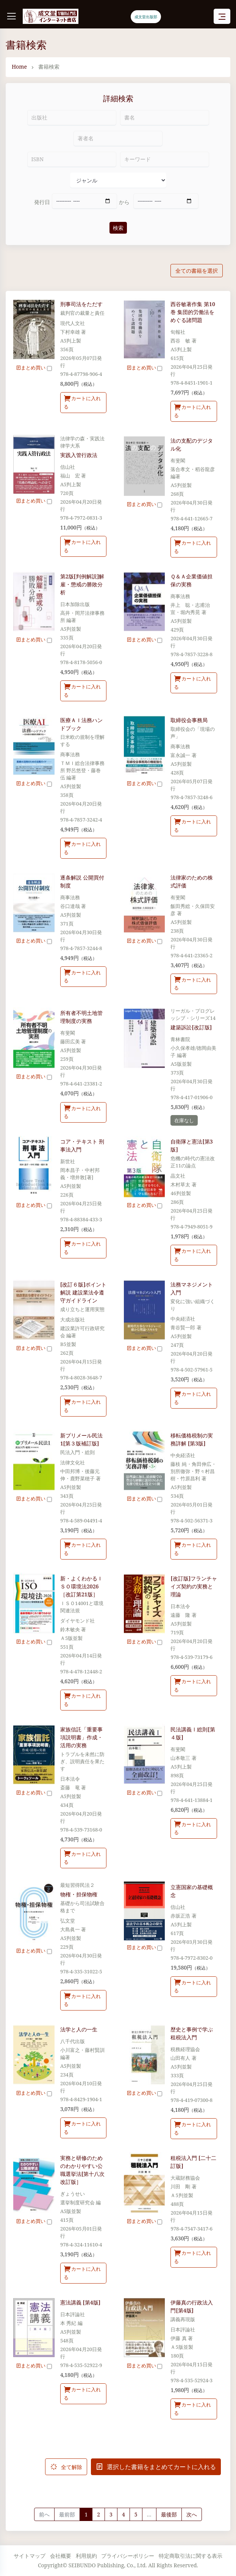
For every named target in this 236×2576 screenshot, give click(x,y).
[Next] (191, 2514)
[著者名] (118, 138)
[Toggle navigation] (222, 16)
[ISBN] (71, 159)
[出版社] (71, 117)
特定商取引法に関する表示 (190, 2555)
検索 (118, 227)
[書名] (164, 117)
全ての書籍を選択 (196, 270)
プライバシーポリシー (127, 2555)
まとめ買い (34, 367)
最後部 (169, 2514)
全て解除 (66, 2467)
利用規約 (86, 2555)
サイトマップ (29, 2555)
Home (19, 66)
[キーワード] (164, 159)
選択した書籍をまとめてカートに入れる (156, 2467)
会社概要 (60, 2555)
